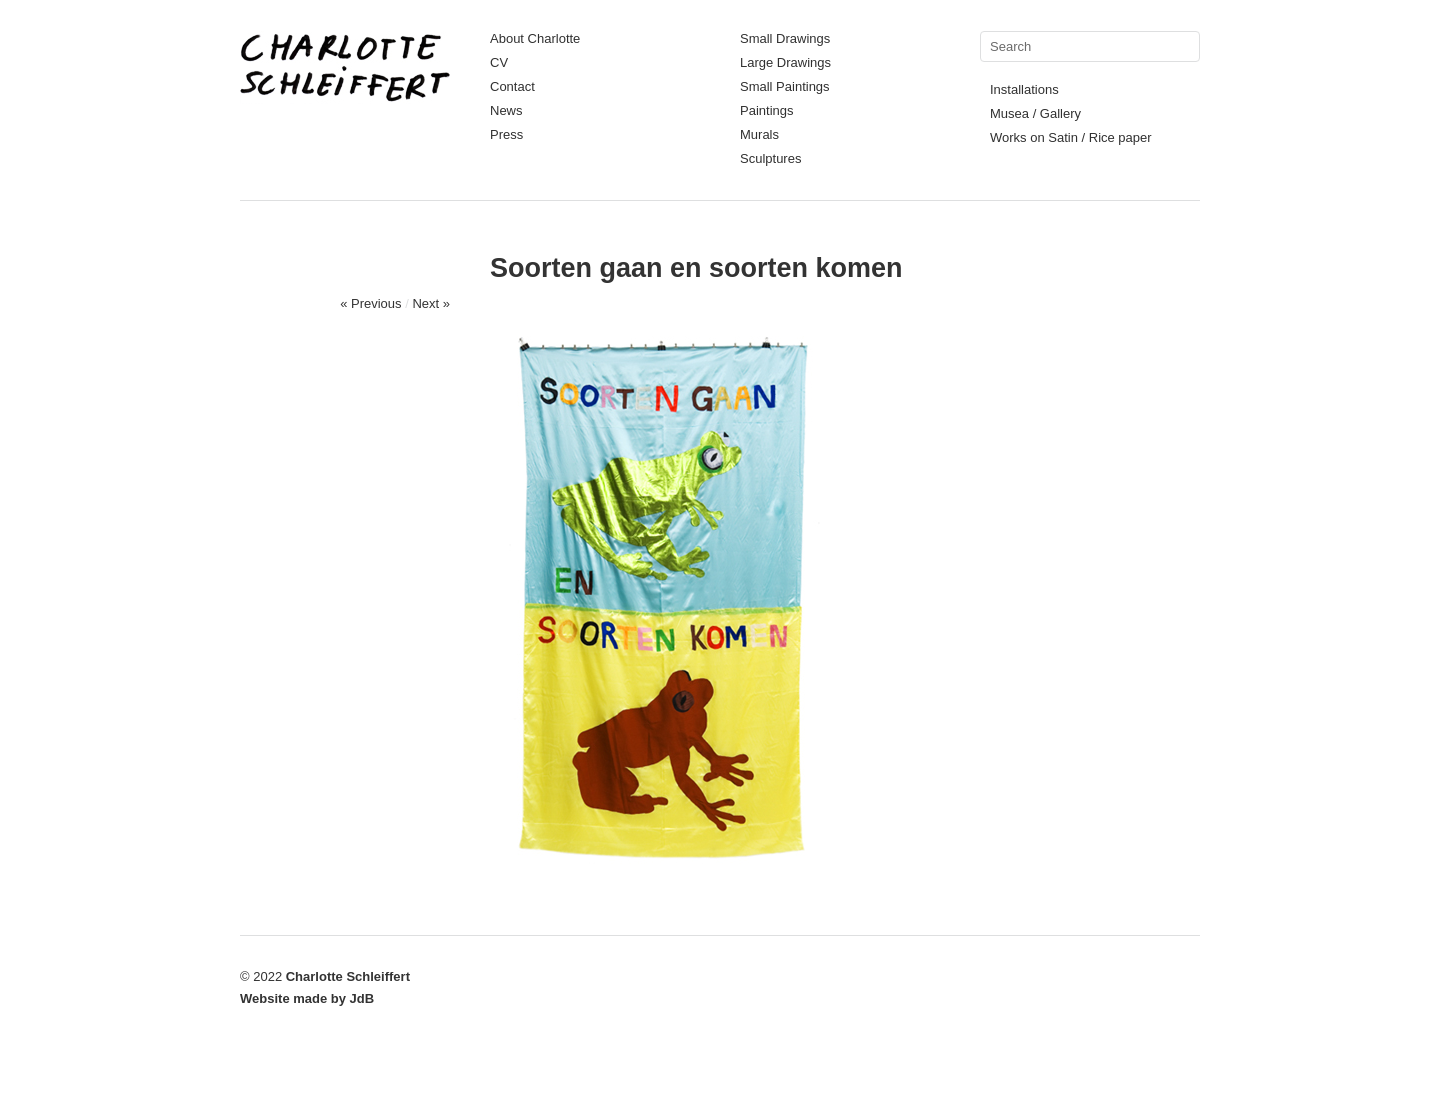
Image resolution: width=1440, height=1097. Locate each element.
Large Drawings (785, 62)
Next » (431, 303)
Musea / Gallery (1035, 113)
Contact (512, 86)
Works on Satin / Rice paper (1071, 137)
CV (499, 62)
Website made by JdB (307, 998)
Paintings (766, 110)
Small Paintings (785, 86)
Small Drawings (785, 38)
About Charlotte (535, 38)
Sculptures (770, 158)
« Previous (370, 303)
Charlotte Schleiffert (348, 976)
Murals (759, 134)
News (506, 110)
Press (506, 134)
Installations (1024, 89)
